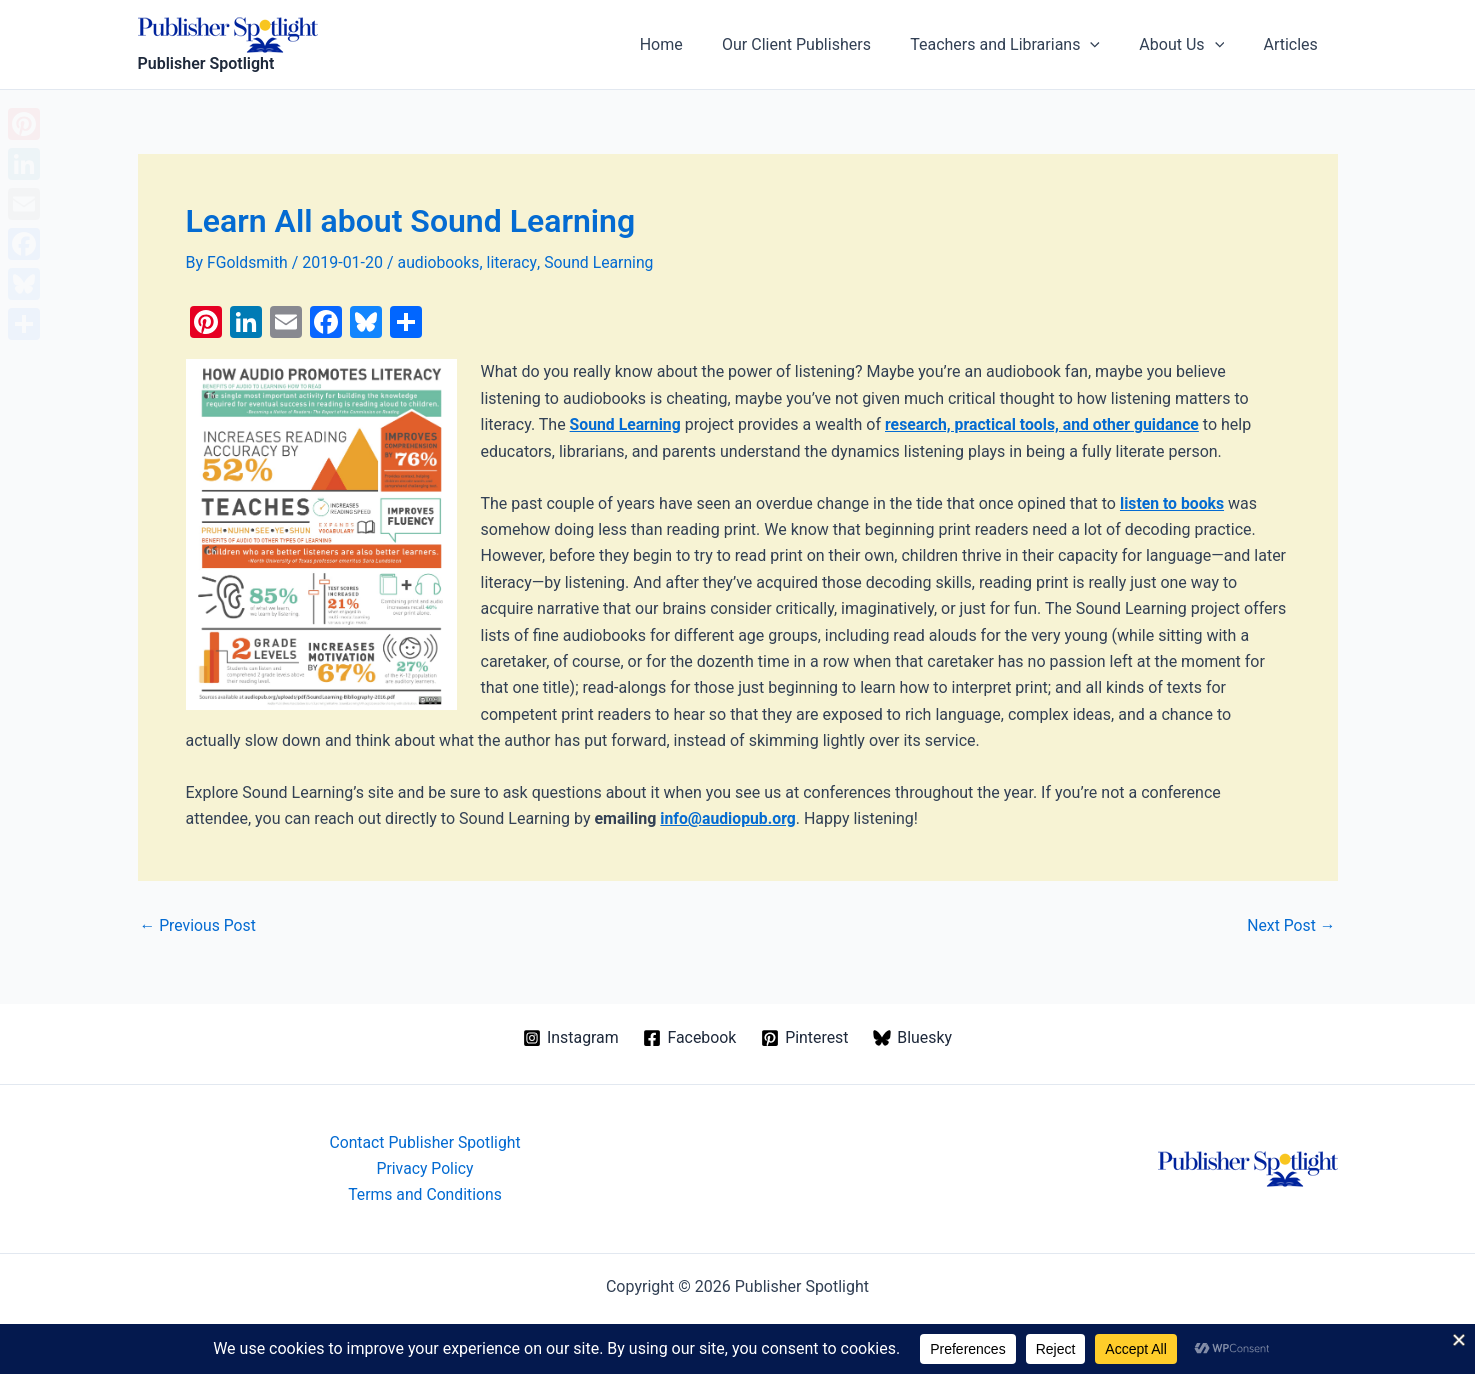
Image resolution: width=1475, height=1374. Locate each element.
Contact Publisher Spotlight (425, 1141)
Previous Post (199, 925)
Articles (1294, 44)
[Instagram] (570, 1037)
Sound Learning (602, 262)
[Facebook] (690, 1037)
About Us (1192, 45)
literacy (514, 262)
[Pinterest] (805, 1037)
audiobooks (440, 262)
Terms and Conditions (425, 1194)
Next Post (1291, 925)
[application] (1109, 45)
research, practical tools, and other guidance (1046, 424)
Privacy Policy (425, 1167)
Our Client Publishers (822, 44)
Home (694, 44)
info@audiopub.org (729, 818)
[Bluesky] (913, 1037)
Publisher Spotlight (206, 63)
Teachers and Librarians (1023, 45)
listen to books (1173, 502)
